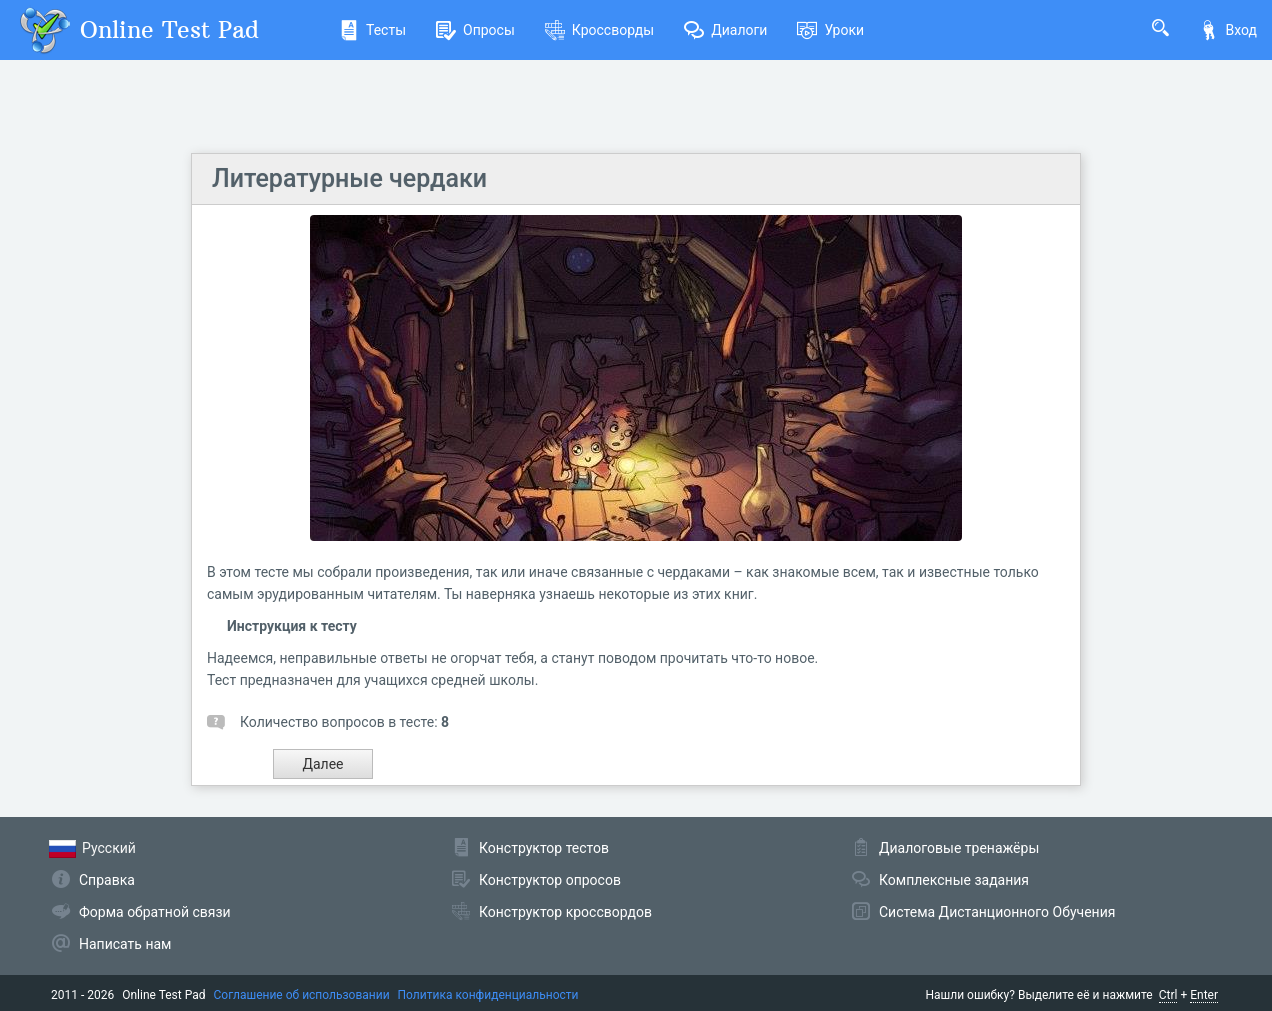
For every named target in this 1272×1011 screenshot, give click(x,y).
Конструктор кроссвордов (565, 912)
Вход (1228, 30)
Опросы (475, 30)
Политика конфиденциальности (488, 995)
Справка (107, 880)
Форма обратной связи (155, 912)
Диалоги (725, 30)
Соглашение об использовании (302, 995)
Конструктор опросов (550, 880)
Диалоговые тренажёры (959, 848)
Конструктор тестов (544, 848)
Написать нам (125, 944)
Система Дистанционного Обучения (997, 912)
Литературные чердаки (349, 178)
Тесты (372, 30)
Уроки (830, 30)
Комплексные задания (954, 880)
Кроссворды (599, 30)
